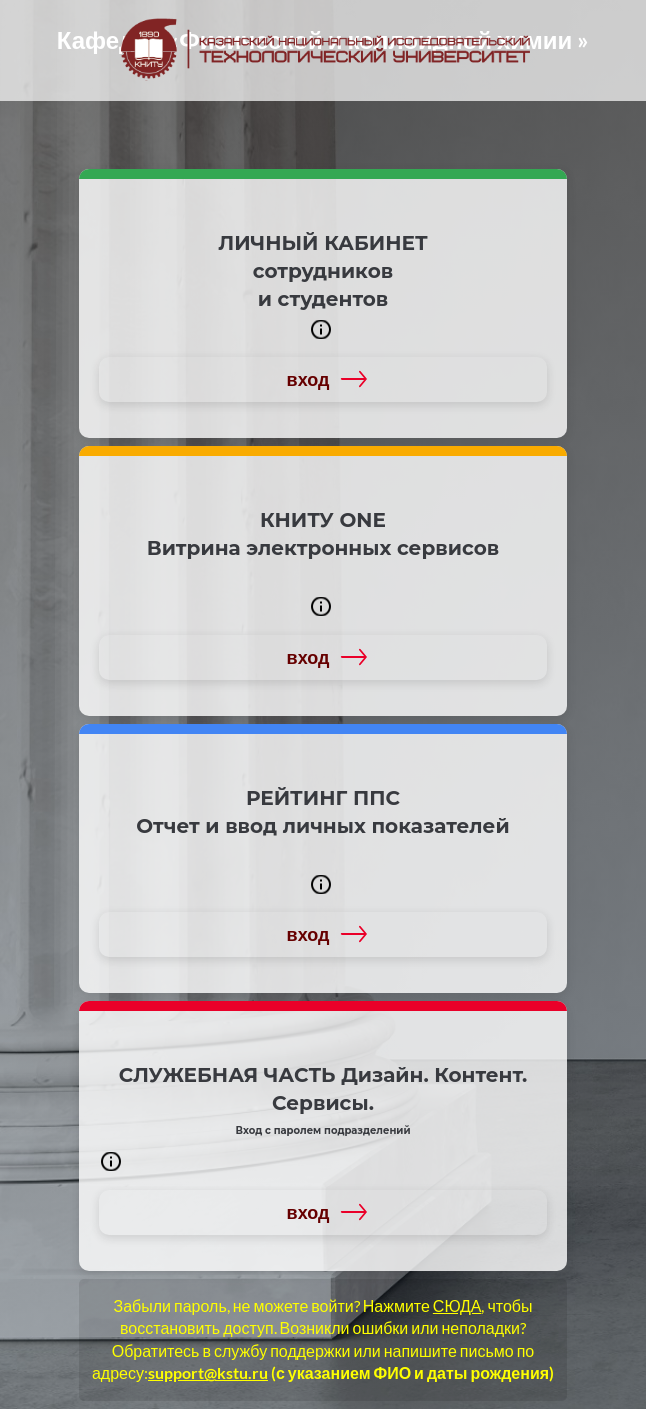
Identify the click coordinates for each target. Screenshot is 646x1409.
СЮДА (457, 1305)
